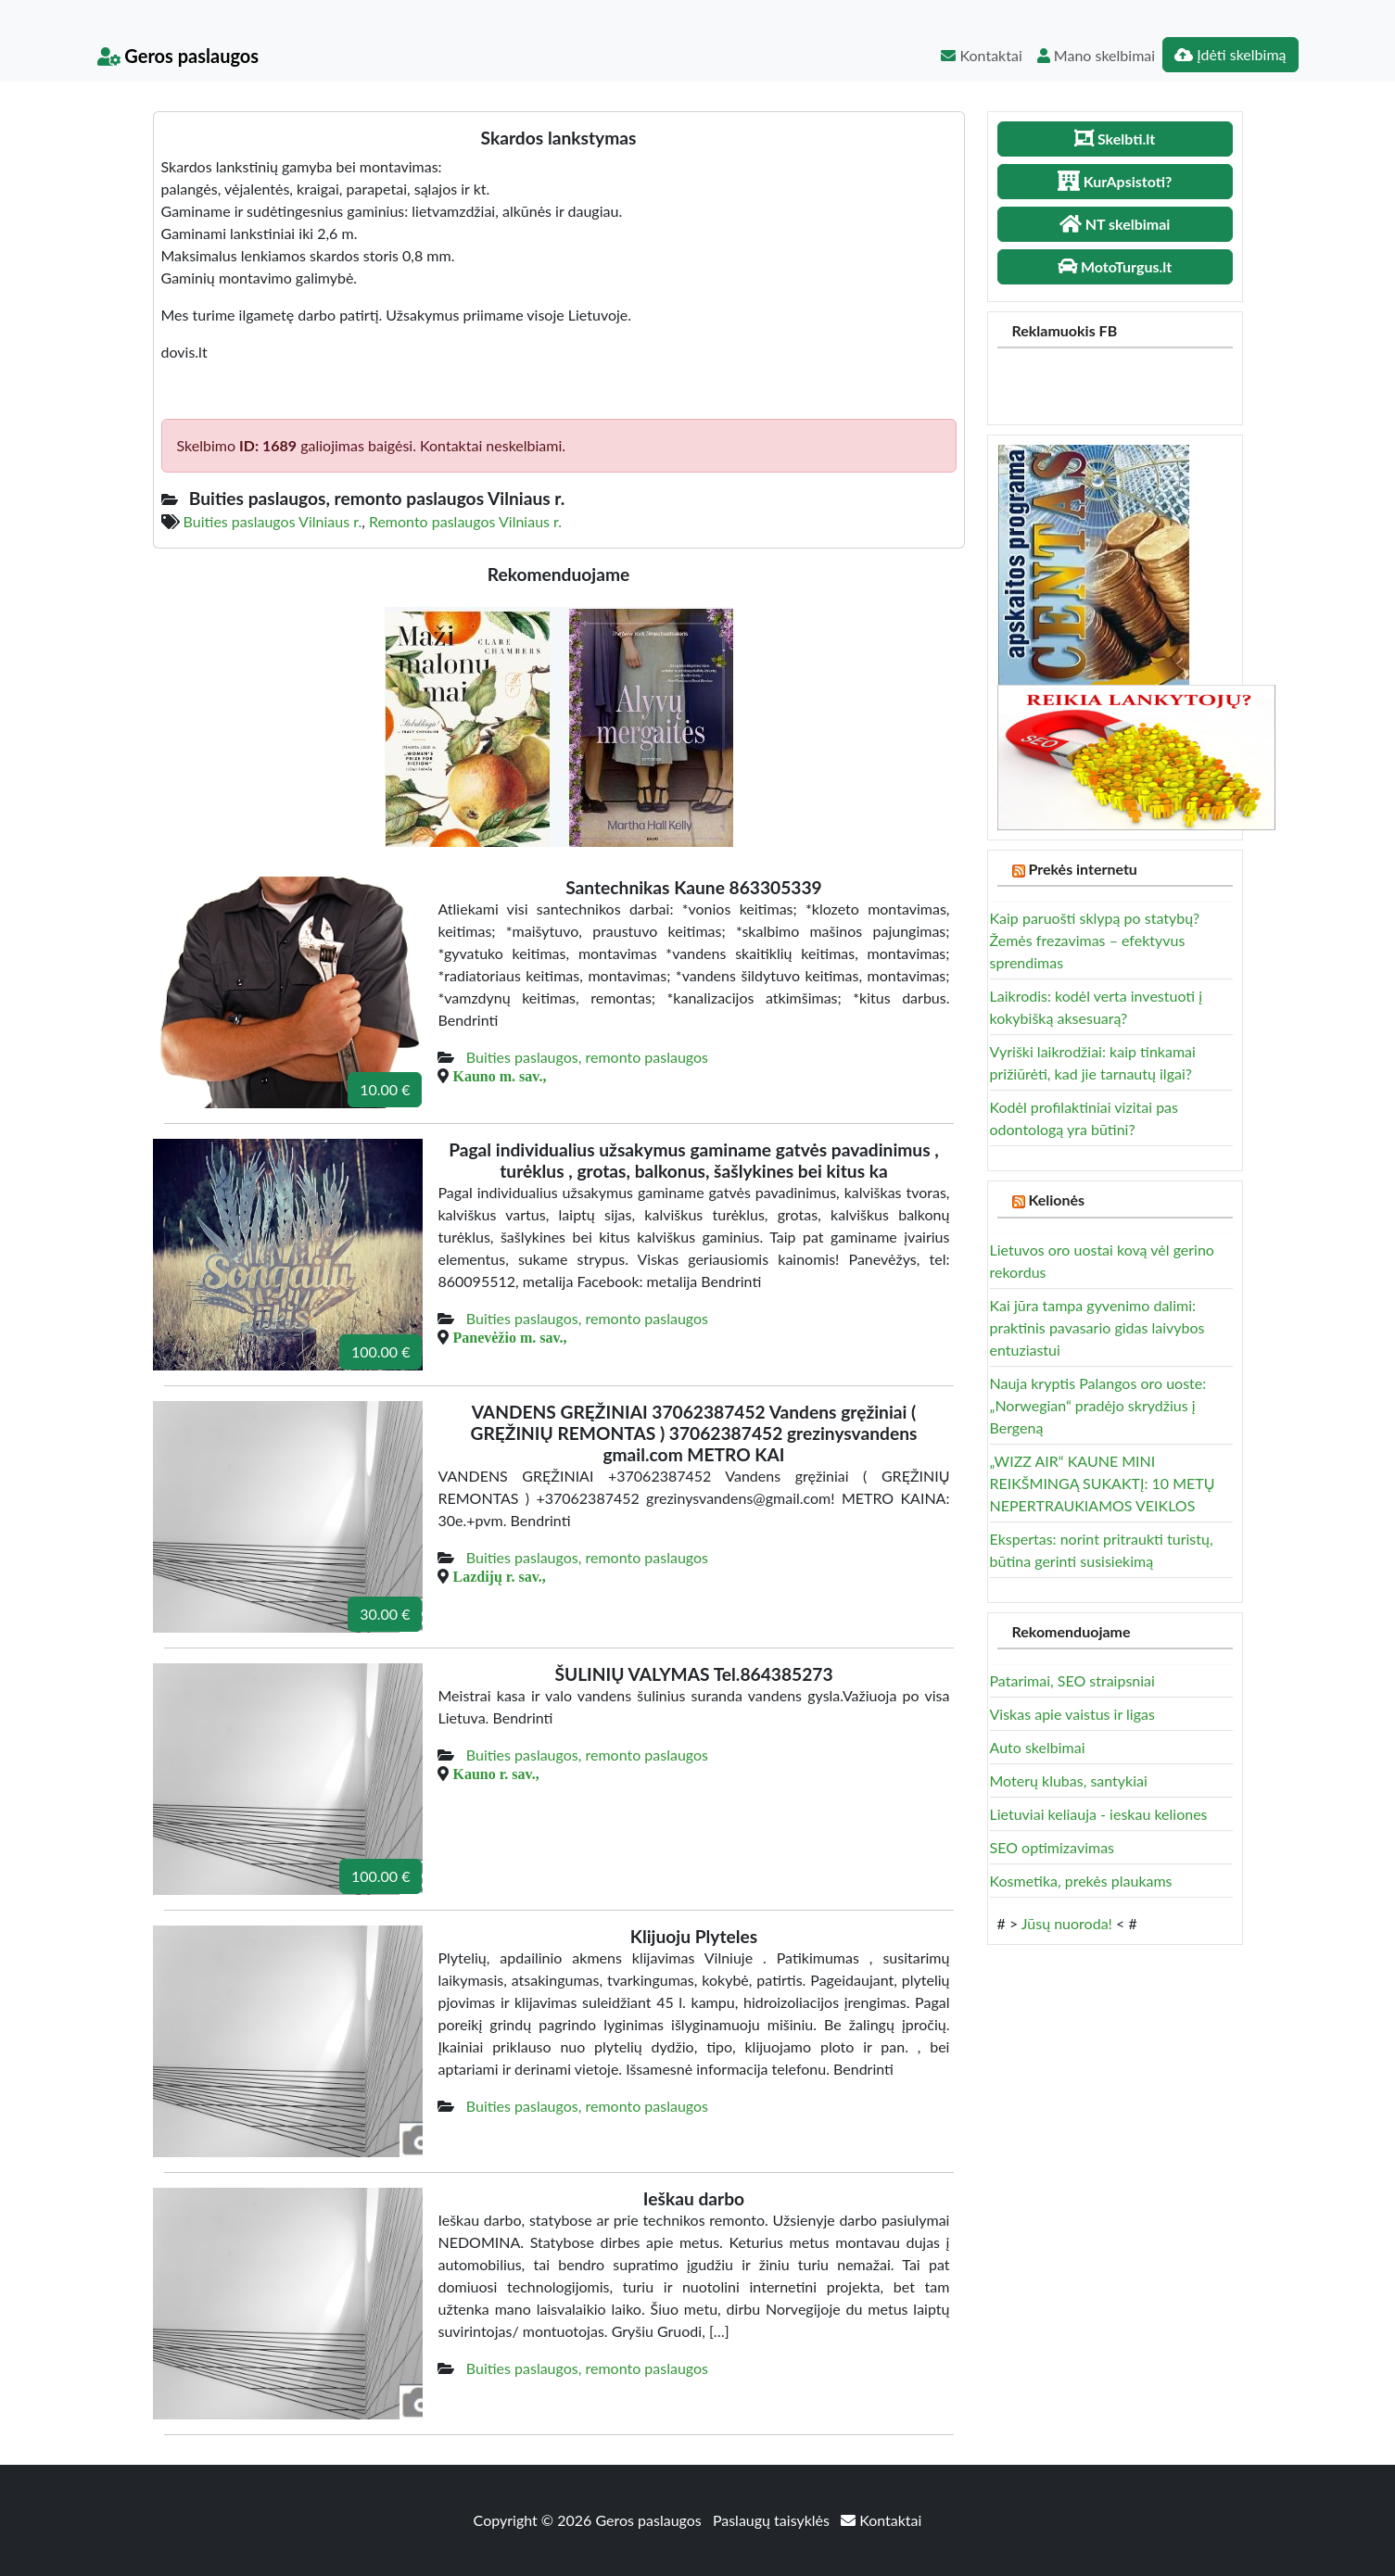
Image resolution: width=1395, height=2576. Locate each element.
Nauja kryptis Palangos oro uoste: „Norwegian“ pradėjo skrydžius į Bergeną (1098, 1405)
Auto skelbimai (1037, 1747)
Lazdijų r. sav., (498, 1576)
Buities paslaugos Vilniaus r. (273, 521)
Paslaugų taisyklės (773, 2520)
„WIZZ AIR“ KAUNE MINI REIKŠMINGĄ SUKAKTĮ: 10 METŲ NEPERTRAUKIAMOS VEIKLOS (1102, 1483)
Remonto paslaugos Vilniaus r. (465, 521)
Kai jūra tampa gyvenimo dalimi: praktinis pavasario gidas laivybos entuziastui (1097, 1327)
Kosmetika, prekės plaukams (1081, 1880)
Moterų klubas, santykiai (1069, 1780)
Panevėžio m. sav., (509, 1337)
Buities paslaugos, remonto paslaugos (587, 1057)
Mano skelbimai (1096, 55)
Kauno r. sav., (495, 1773)
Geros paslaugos (178, 55)
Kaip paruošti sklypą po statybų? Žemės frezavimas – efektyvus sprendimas (1095, 940)
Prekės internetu (1082, 869)
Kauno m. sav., (499, 1075)
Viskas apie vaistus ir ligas (1072, 1714)
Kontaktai (981, 55)
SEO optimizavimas (1052, 1847)
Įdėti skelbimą (1230, 54)
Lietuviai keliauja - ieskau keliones (1099, 1814)
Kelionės (1056, 1199)
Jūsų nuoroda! (1066, 1923)
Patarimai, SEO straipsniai (1072, 1680)
